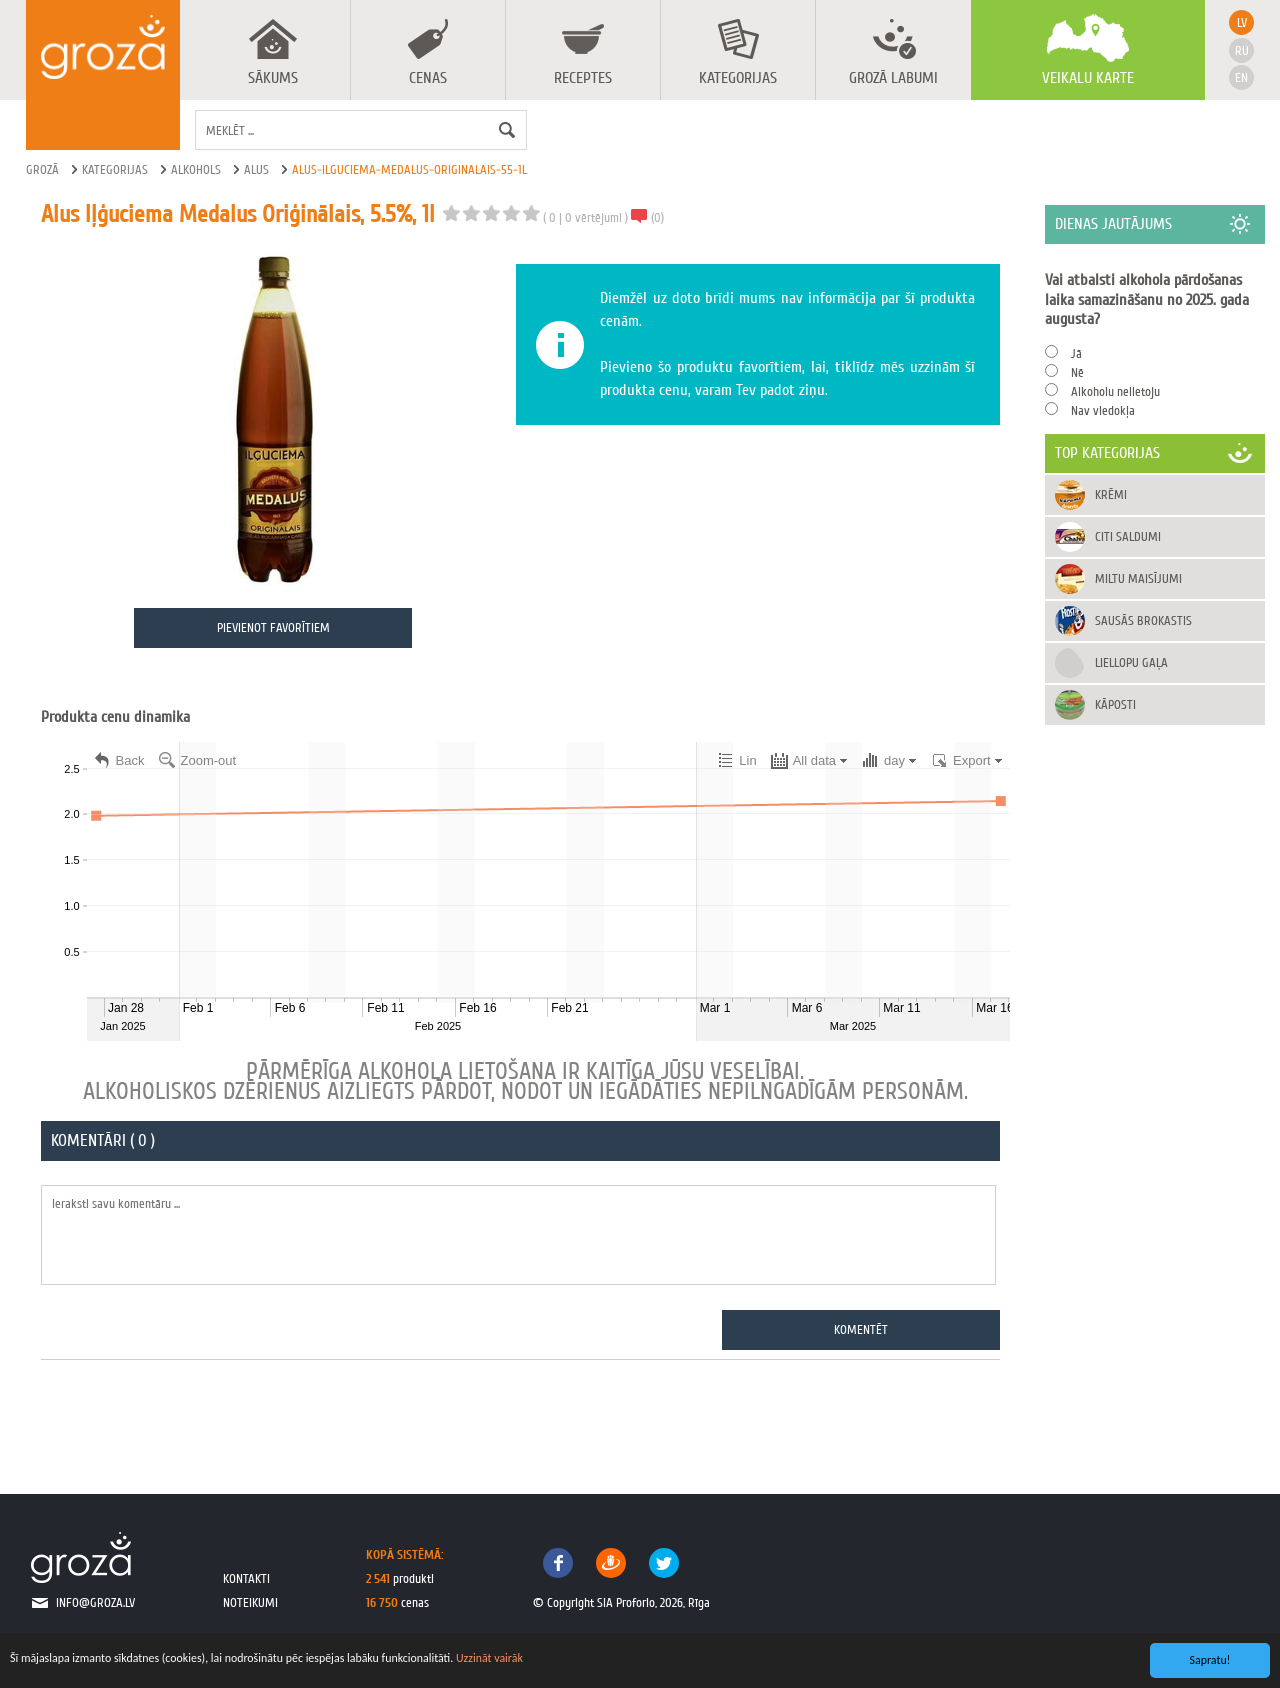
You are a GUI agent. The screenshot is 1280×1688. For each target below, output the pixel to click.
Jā (1077, 353)
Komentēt (862, 1329)
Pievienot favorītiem (273, 628)
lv (1242, 22)
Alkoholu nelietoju (1116, 391)
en (1241, 77)
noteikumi (250, 1603)
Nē (1078, 372)
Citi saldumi (1129, 536)
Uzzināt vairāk (489, 1658)
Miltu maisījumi (1139, 578)
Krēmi (1112, 494)
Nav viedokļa (1104, 410)
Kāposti (1116, 704)
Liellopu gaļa (1132, 662)
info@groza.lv (95, 1603)
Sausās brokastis (1144, 620)
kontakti (246, 1578)
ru (1242, 50)
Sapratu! (1210, 1660)
